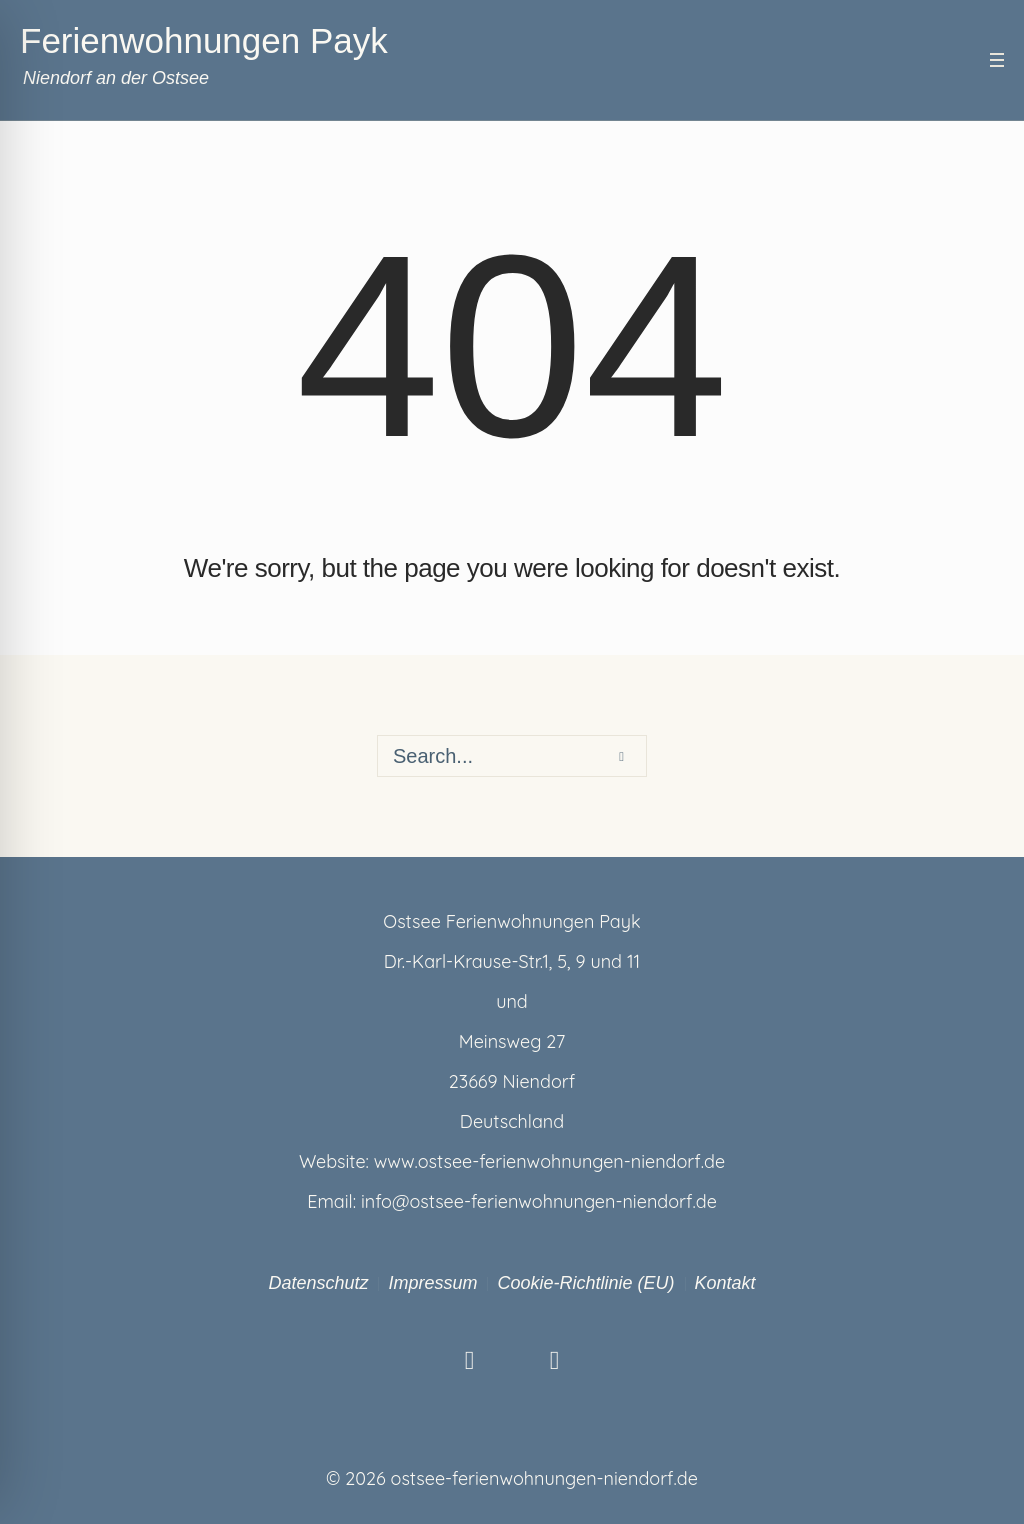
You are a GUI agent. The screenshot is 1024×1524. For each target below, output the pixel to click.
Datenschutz (318, 1283)
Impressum (432, 1283)
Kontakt (725, 1283)
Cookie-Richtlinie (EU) (585, 1283)
